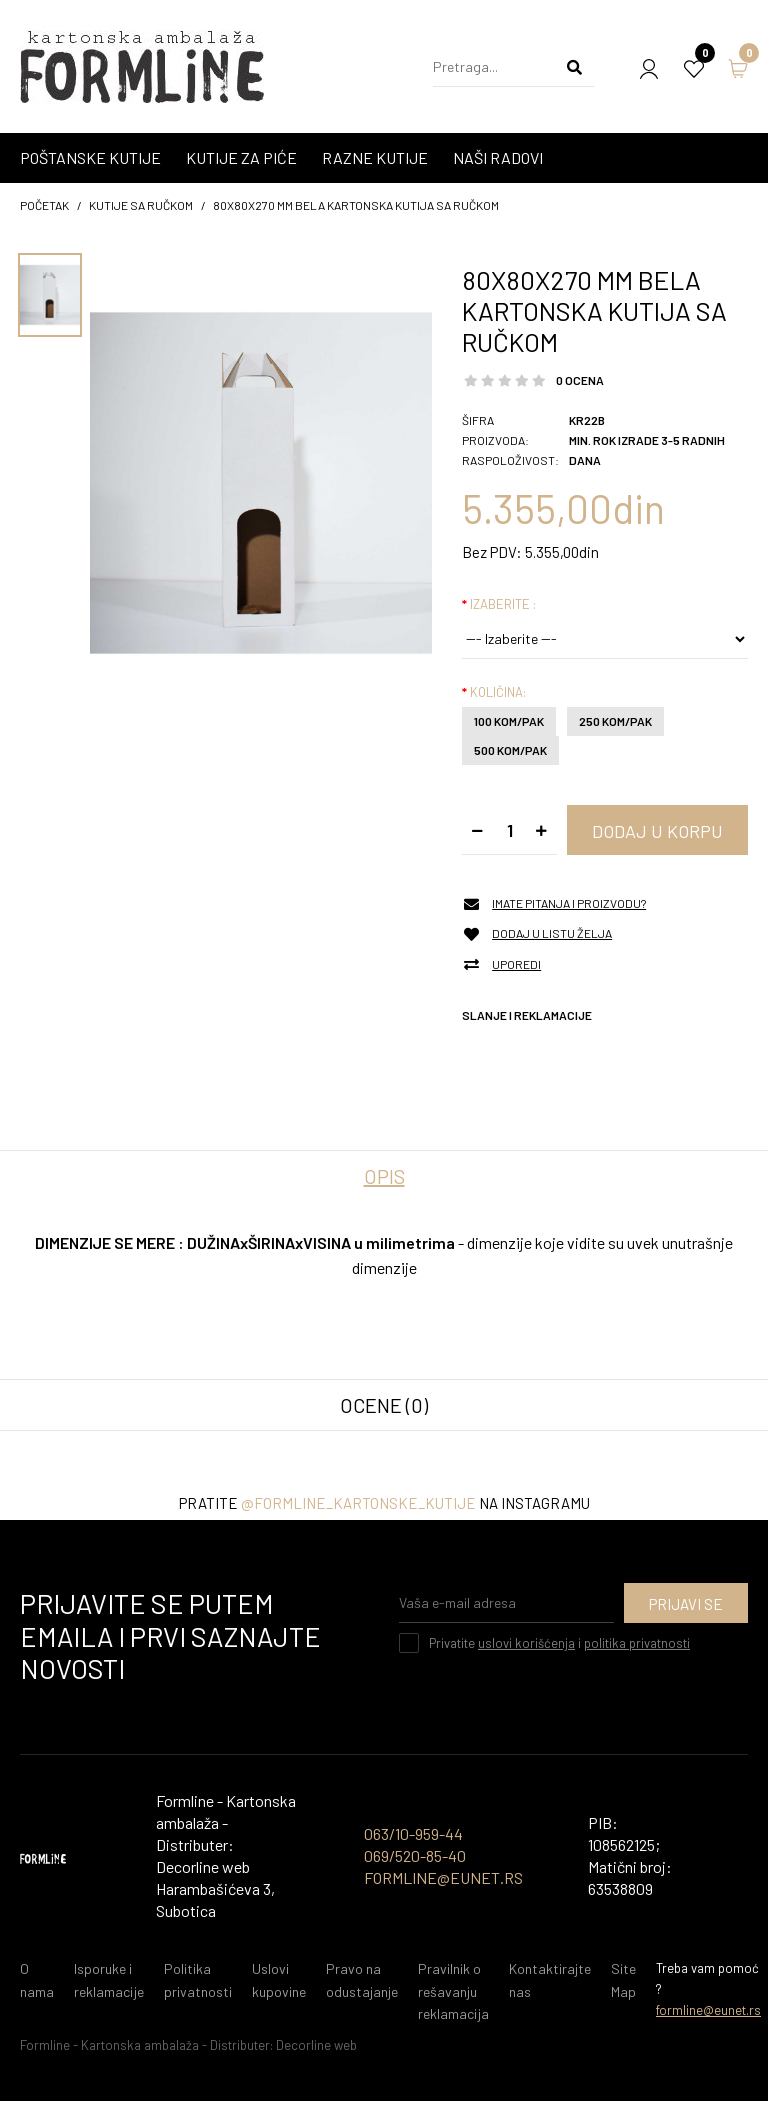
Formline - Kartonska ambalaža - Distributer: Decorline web (188, 2045)
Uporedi (516, 964)
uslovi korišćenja (526, 1643)
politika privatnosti (637, 1643)
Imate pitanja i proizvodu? (569, 903)
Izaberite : (503, 604)
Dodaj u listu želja (552, 933)
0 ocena (580, 380)
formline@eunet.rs (708, 2010)
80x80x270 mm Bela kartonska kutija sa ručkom (356, 205)
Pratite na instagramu (384, 1503)
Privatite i (559, 1643)
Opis (384, 1176)
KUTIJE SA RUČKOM (141, 205)
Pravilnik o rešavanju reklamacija (453, 1991)
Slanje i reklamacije (527, 1015)
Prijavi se (686, 1604)
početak (44, 205)
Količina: (498, 692)
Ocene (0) (384, 1405)
